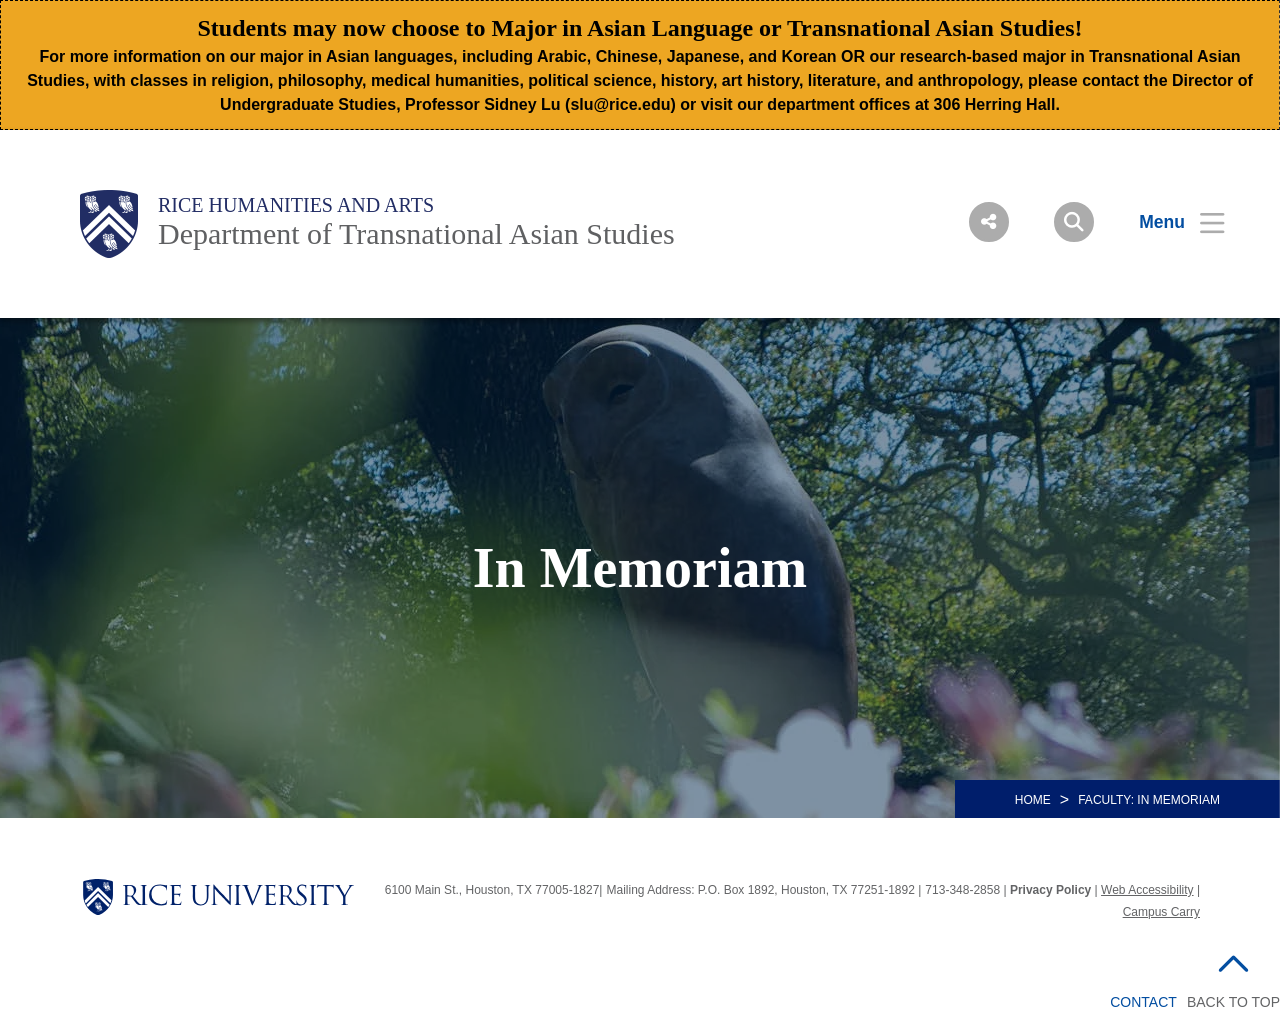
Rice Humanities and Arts (296, 205)
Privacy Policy (1050, 890)
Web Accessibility (1147, 890)
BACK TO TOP (1233, 1002)
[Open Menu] (1169, 222)
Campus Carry (1161, 912)
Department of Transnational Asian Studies (416, 233)
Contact (1143, 1002)
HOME (1033, 800)
